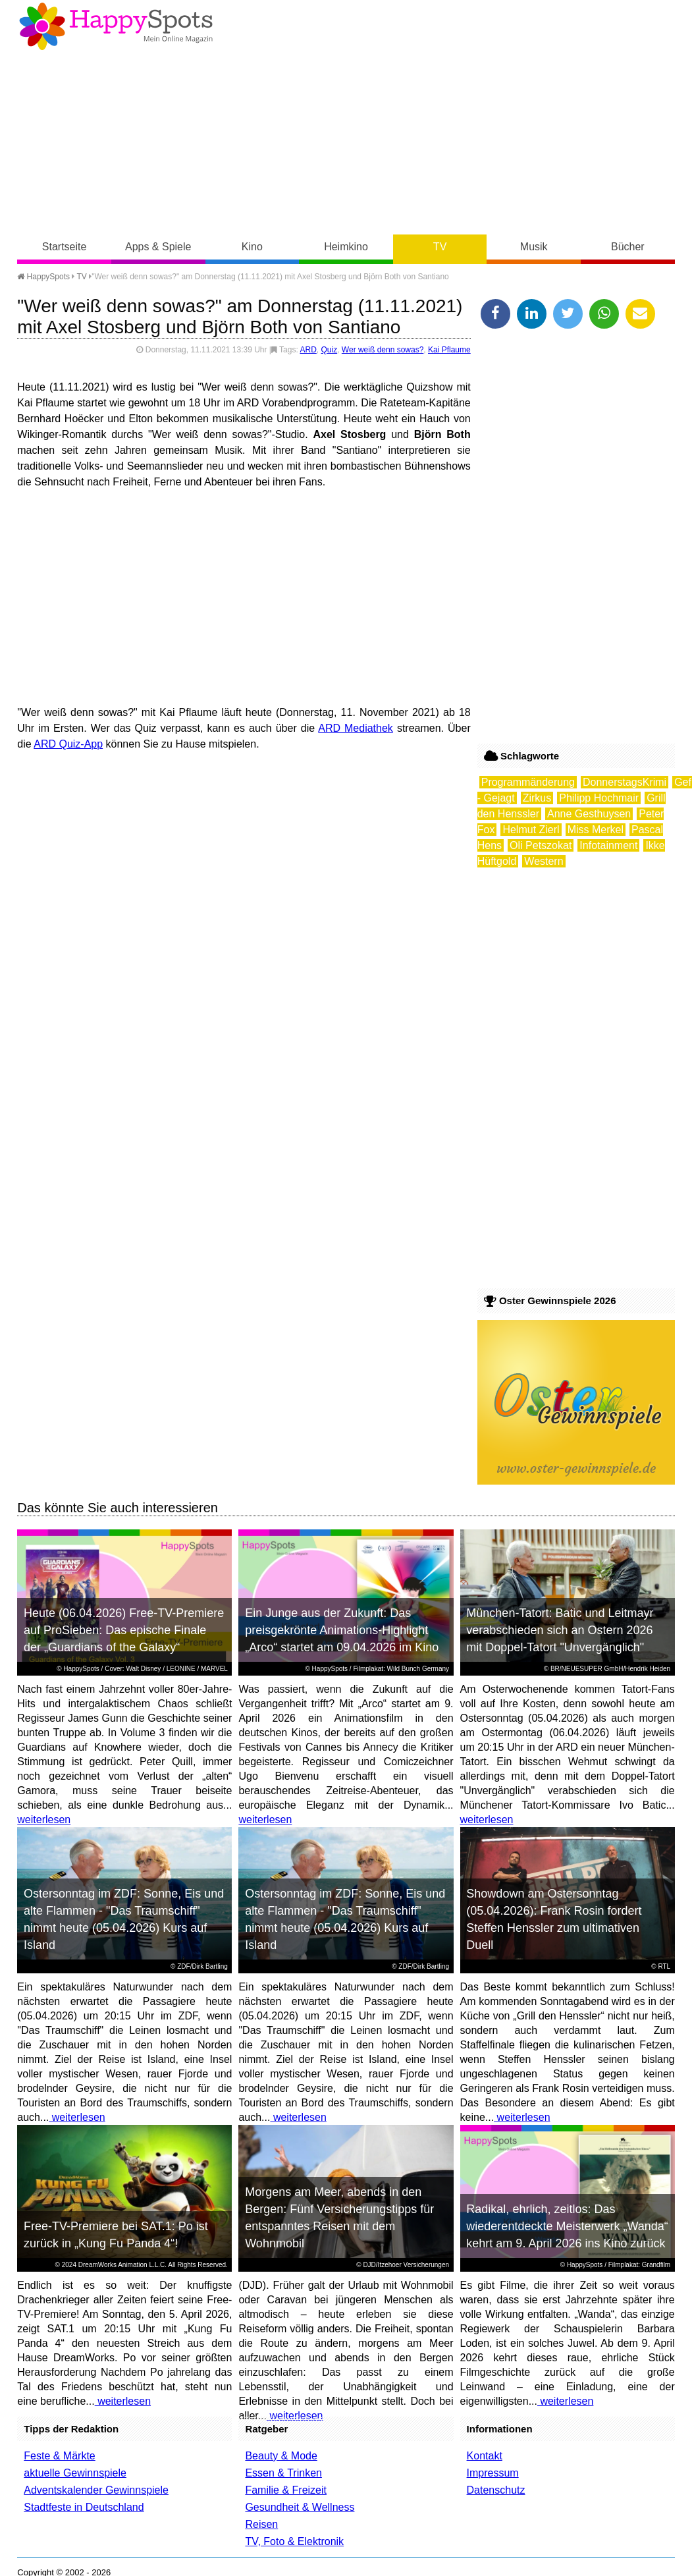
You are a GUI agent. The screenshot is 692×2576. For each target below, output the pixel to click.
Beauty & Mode (281, 2455)
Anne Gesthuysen (589, 813)
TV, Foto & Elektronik (294, 2541)
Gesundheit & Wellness (299, 2507)
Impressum (493, 2473)
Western (543, 861)
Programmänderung (528, 782)
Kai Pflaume (449, 349)
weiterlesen (43, 1819)
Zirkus (537, 798)
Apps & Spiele (158, 246)
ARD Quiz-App (68, 744)
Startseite (64, 246)
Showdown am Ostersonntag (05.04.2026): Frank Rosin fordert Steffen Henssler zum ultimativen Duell (553, 1919)
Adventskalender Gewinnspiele (96, 2490)
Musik (534, 246)
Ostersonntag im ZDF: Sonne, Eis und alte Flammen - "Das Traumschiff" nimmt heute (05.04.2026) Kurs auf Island (124, 1919)
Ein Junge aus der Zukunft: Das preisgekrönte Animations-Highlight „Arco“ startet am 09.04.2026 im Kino (342, 1630)
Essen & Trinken (283, 2473)
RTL (664, 1966)
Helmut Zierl (530, 829)
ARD (308, 349)
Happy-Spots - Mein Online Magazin (116, 26)
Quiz (329, 349)
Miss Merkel (596, 829)
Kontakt (484, 2455)
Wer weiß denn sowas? (383, 349)
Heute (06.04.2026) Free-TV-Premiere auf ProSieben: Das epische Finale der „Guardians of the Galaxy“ (124, 1630)
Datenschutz (496, 2490)
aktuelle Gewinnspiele (75, 2473)
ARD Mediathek (355, 728)
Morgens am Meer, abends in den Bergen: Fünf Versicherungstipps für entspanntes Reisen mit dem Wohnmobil (339, 2217)
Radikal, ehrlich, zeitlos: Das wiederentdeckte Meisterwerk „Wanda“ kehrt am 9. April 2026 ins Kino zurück (567, 2226)
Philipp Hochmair (599, 798)
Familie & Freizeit (286, 2490)
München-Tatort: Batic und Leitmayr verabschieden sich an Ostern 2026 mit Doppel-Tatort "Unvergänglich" (559, 1630)
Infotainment (608, 845)
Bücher (628, 246)
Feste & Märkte (59, 2455)
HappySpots (43, 276)
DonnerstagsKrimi (624, 782)
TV (439, 246)
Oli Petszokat (541, 845)
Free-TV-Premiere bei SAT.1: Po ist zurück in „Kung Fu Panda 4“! (116, 2235)
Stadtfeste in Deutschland (84, 2507)
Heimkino (346, 246)
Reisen (261, 2524)
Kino (252, 246)
